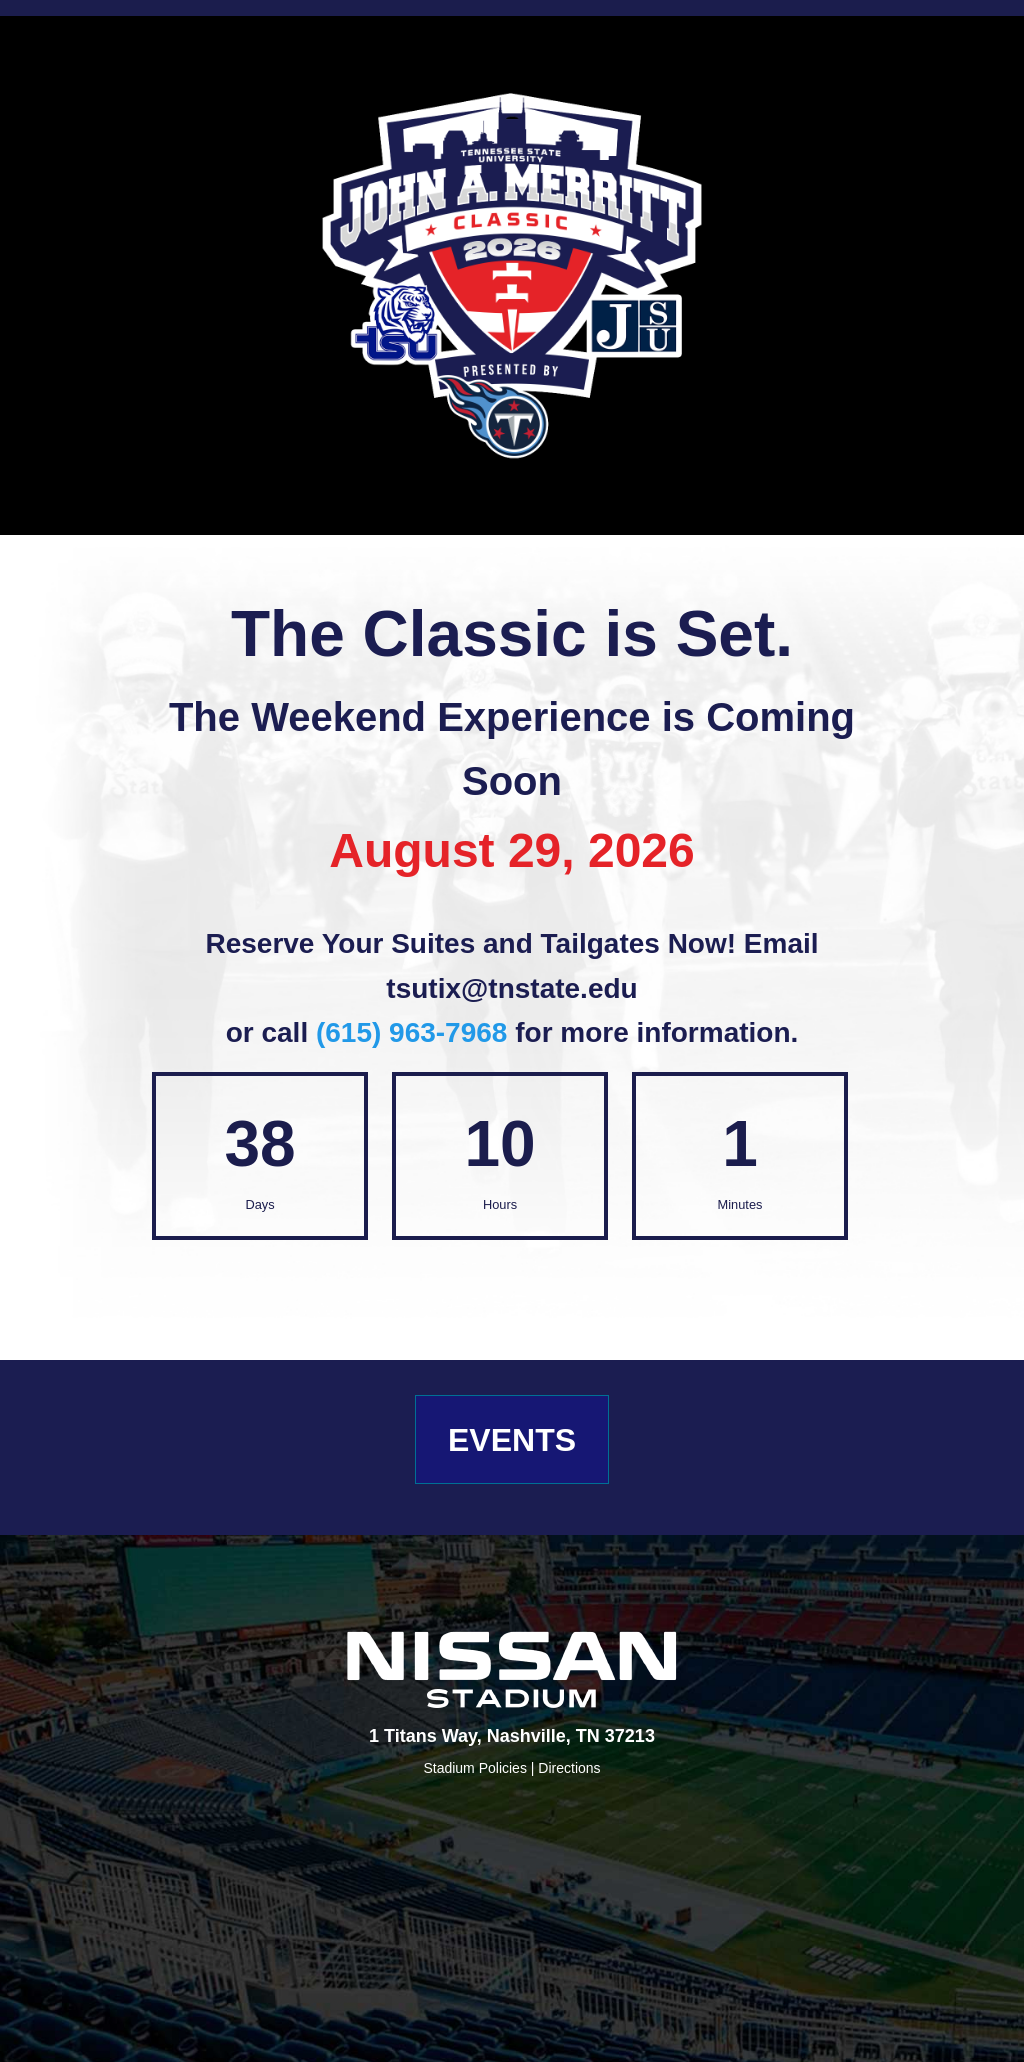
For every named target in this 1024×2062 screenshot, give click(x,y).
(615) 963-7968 (411, 1032)
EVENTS (512, 1440)
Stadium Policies (476, 1768)
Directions (569, 1768)
